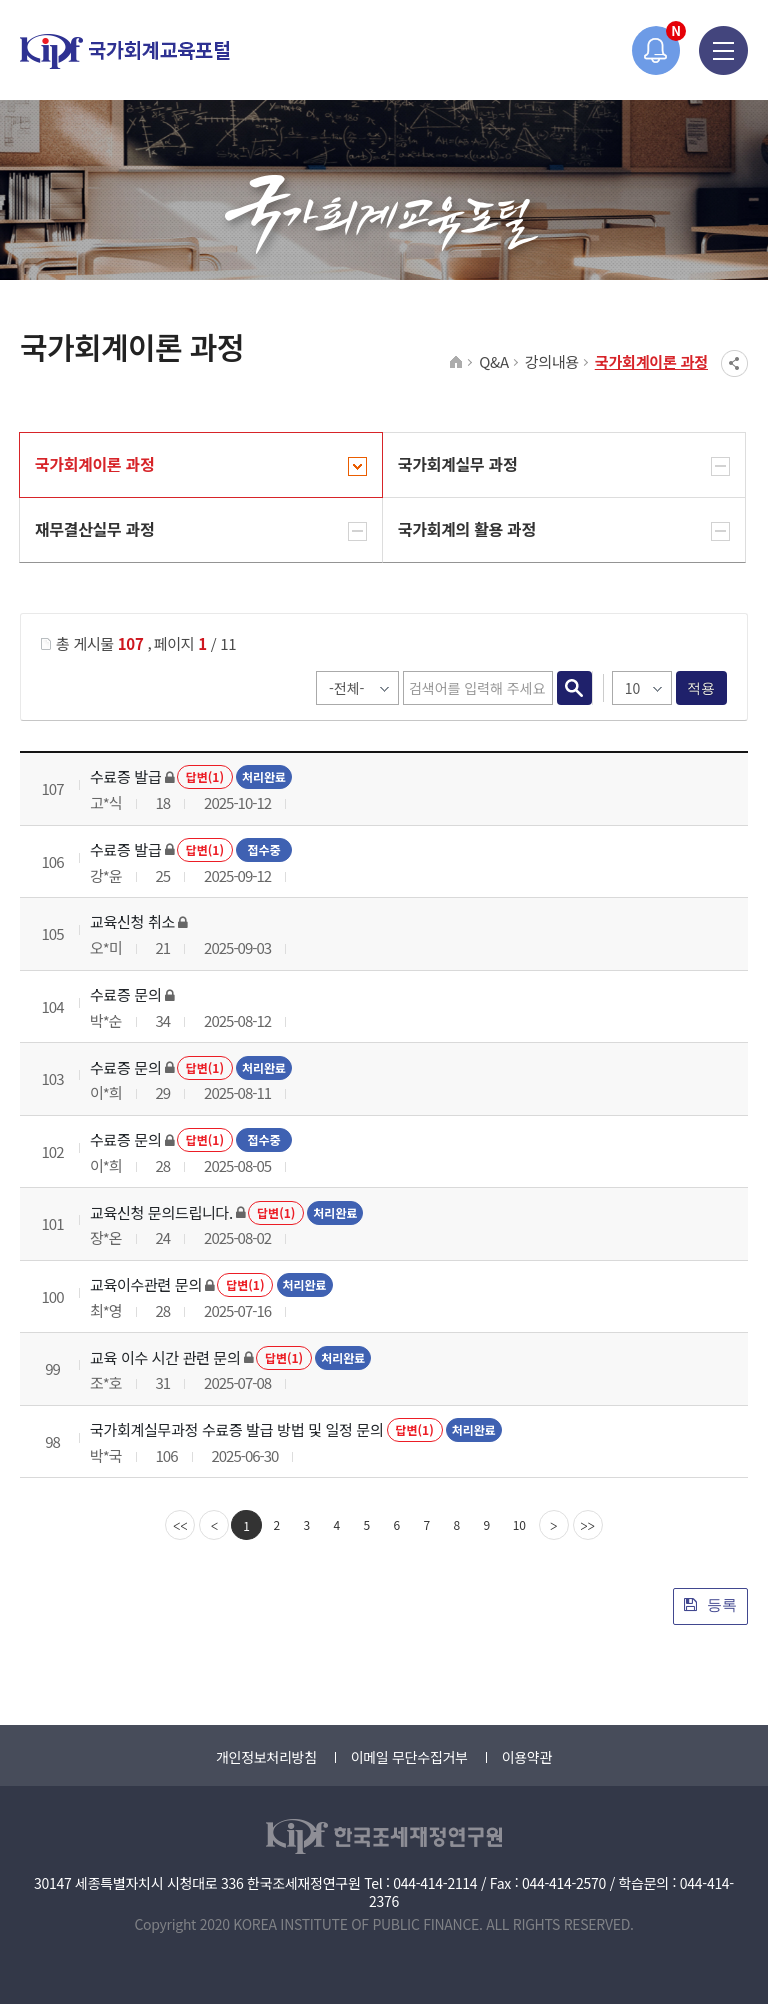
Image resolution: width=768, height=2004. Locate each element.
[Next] (554, 1525)
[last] (588, 1525)
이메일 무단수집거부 (409, 1757)
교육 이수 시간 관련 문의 (165, 1357)
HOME (456, 363)
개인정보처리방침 (266, 1757)
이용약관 (527, 1757)
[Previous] (214, 1525)
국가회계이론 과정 (651, 361)
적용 (701, 688)
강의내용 (552, 361)
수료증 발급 (125, 776)
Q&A (494, 361)
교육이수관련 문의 (146, 1284)
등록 (710, 1604)
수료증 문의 (125, 994)
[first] (180, 1525)
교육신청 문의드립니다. (161, 1212)
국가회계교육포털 (125, 51)
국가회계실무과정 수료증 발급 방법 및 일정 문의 (236, 1429)
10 (519, 1524)
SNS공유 (734, 363)
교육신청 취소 (132, 921)
